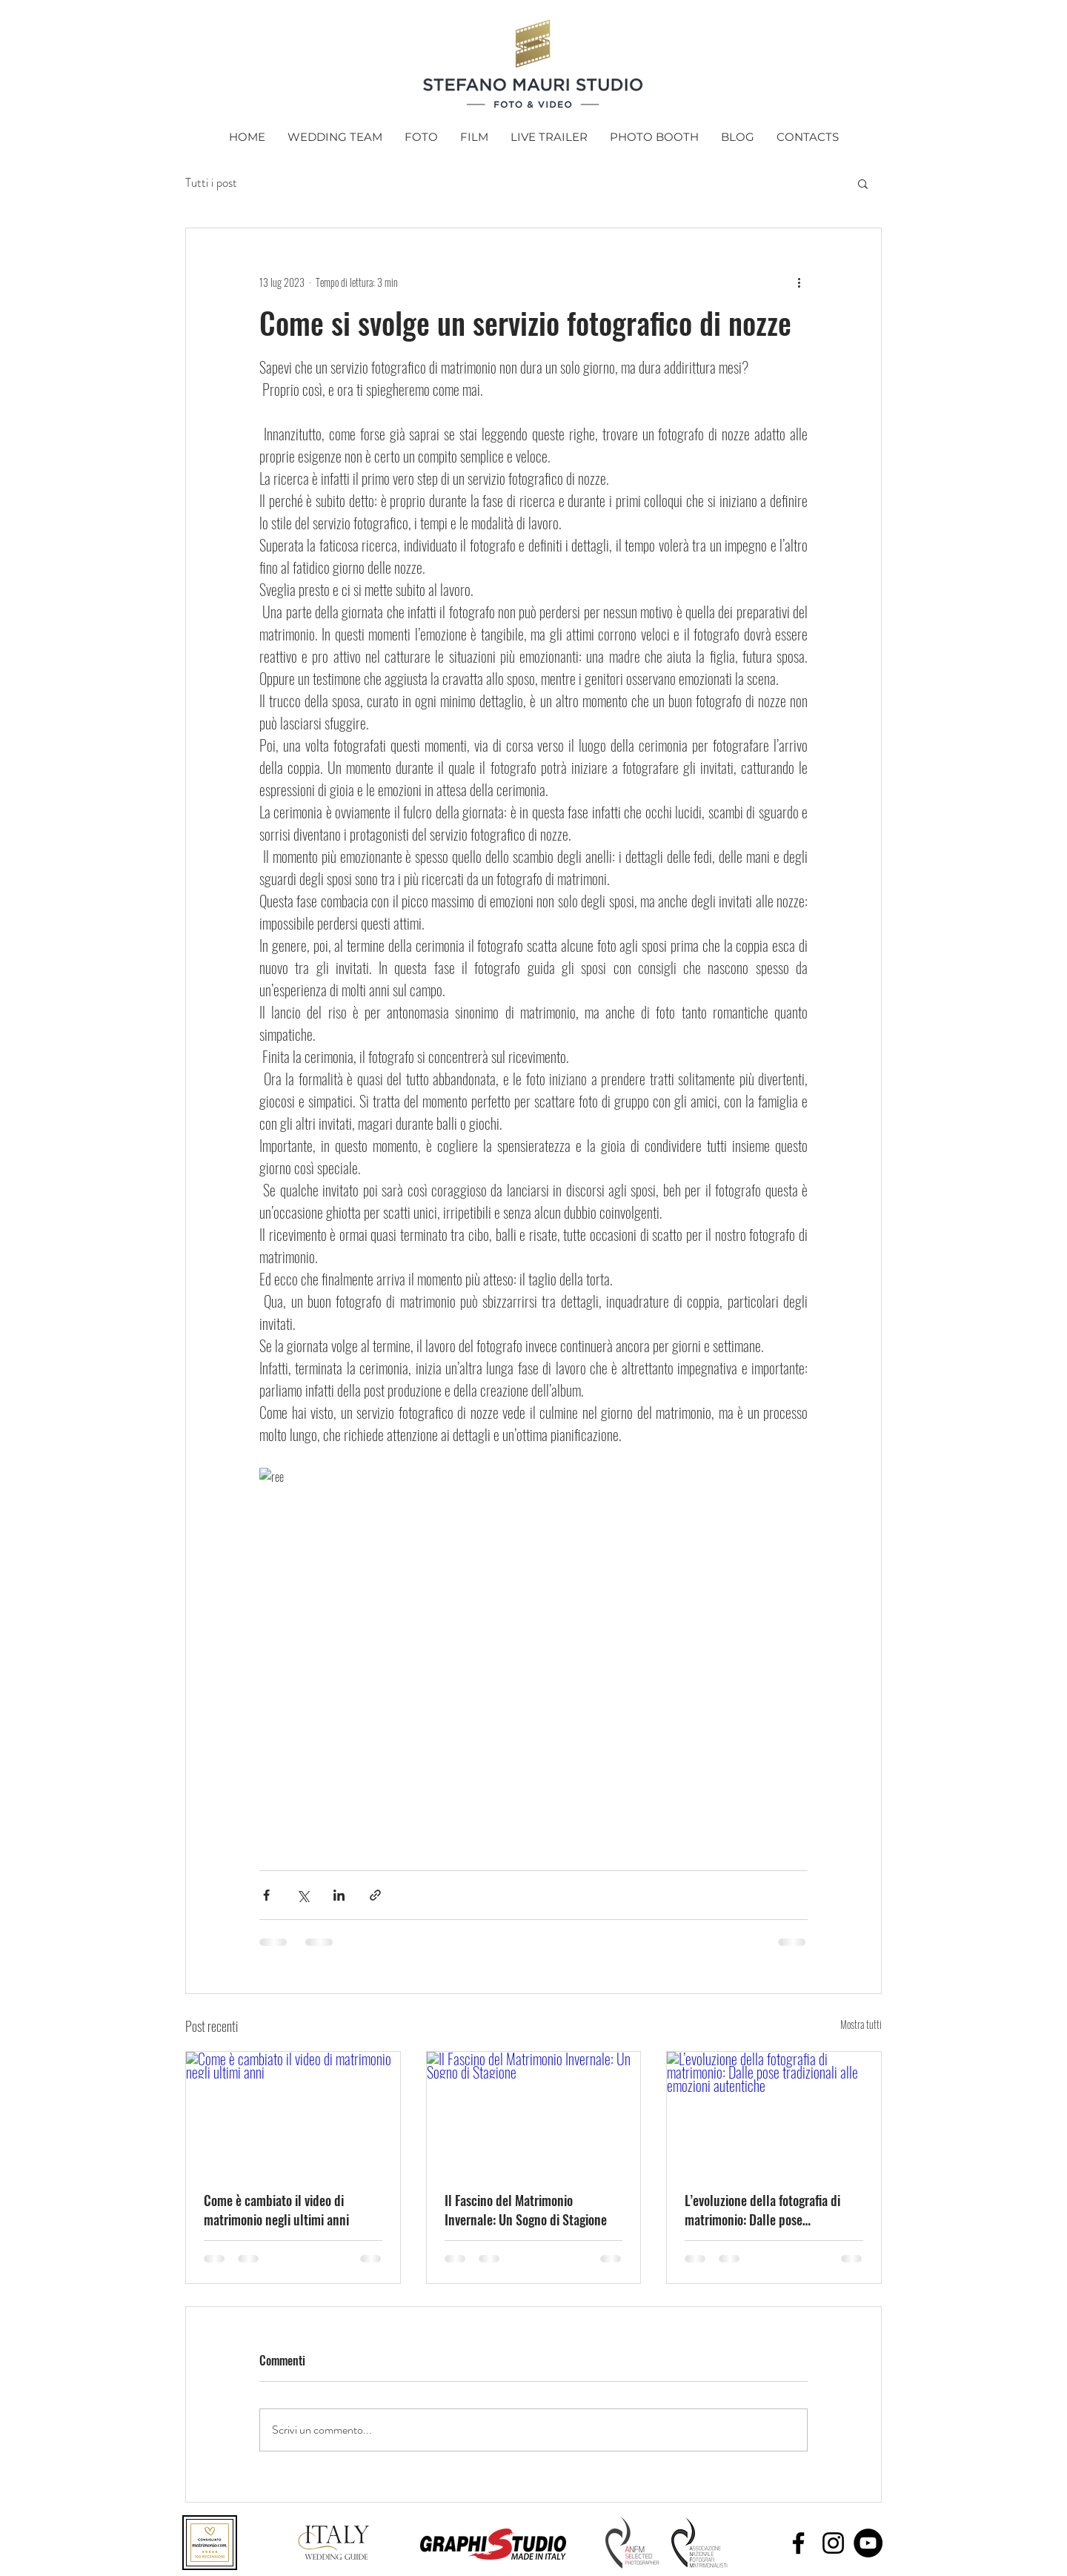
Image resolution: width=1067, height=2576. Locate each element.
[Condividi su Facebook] (266, 1895)
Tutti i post (211, 182)
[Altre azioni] (799, 282)
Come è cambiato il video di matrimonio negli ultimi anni (276, 2210)
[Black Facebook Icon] (798, 2543)
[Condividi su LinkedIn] (339, 1895)
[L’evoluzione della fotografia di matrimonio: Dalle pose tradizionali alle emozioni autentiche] (774, 2112)
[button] (863, 183)
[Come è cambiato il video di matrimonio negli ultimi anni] (293, 2112)
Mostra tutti (861, 2024)
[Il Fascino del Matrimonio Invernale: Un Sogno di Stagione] (534, 2112)
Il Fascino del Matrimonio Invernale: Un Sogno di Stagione (526, 2210)
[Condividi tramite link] (375, 1895)
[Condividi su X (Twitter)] (303, 1895)
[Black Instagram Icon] (833, 2543)
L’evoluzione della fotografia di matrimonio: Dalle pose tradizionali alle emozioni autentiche (762, 2210)
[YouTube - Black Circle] (868, 2543)
